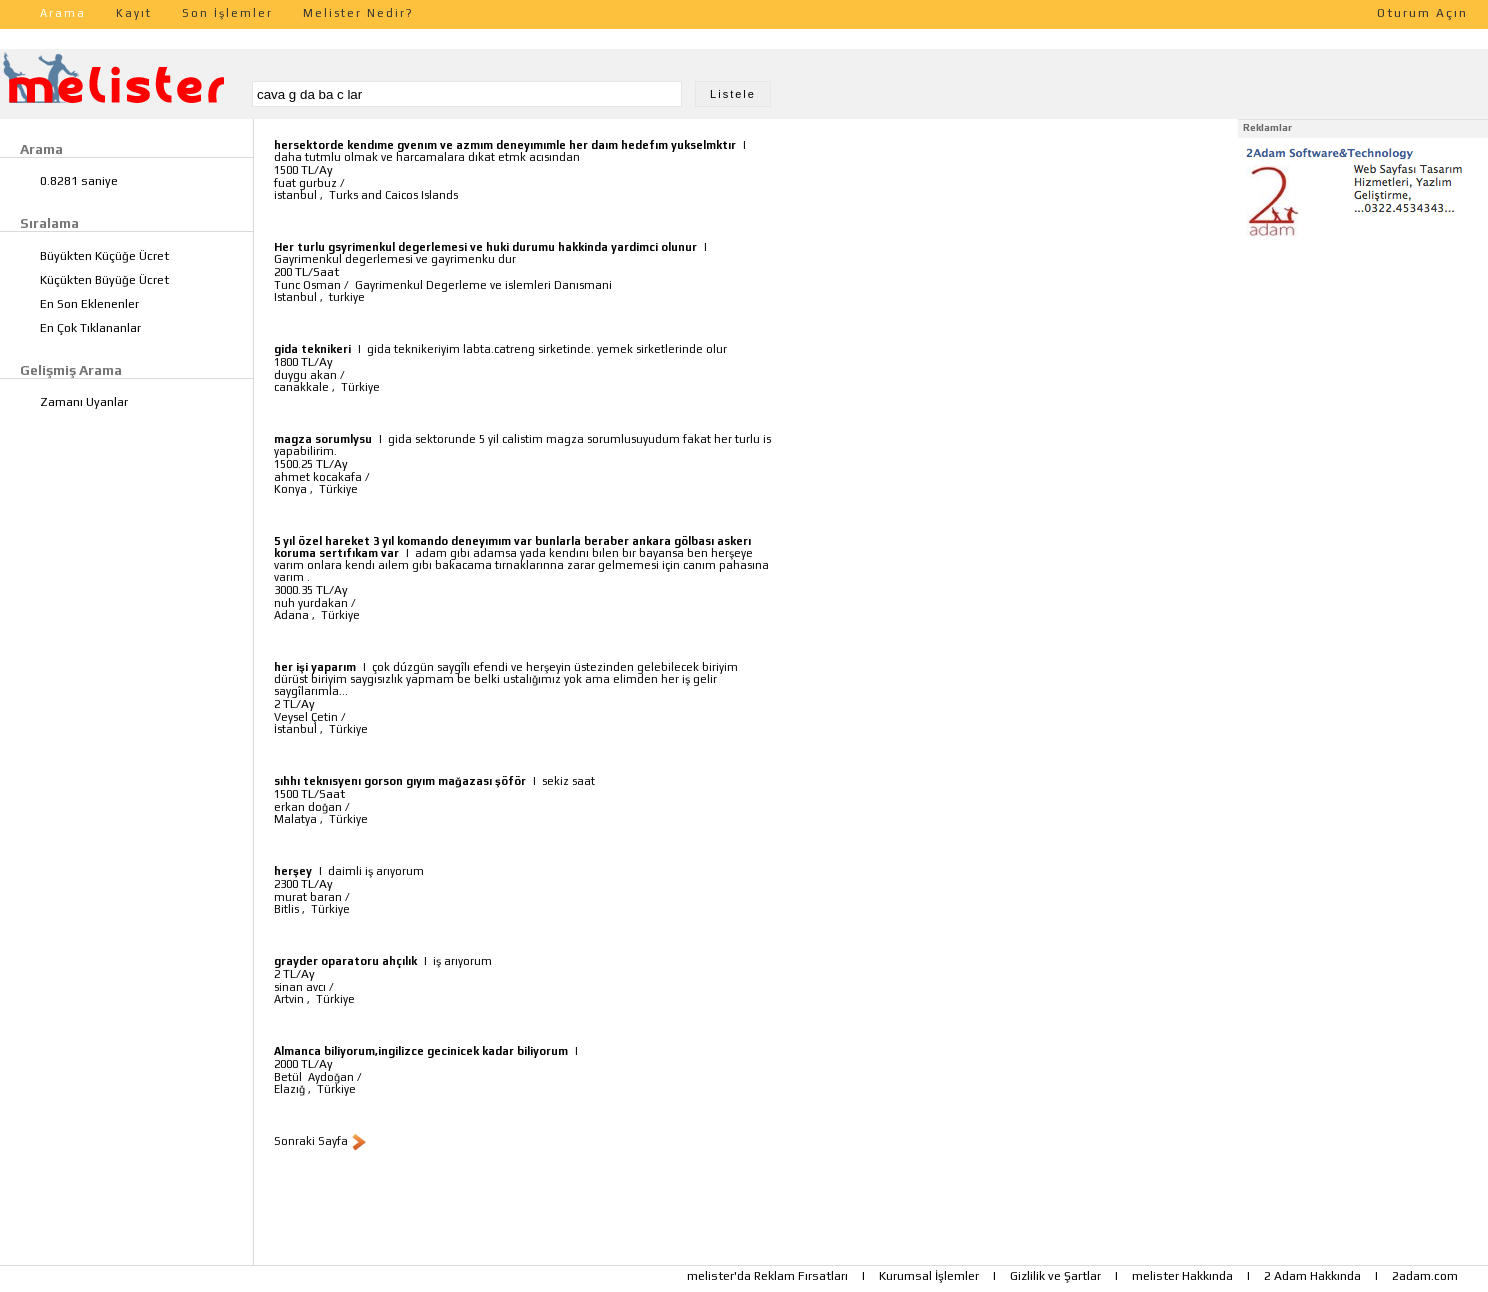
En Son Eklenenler (89, 304)
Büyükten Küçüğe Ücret (104, 256)
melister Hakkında (1182, 1276)
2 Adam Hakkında (1312, 1276)
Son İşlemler (227, 13)
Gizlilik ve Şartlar (1055, 1276)
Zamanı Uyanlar (84, 402)
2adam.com (1425, 1276)
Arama (63, 13)
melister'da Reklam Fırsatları (767, 1276)
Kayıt (134, 13)
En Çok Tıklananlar (90, 328)
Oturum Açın (1422, 13)
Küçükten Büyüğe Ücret (104, 280)
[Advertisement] (1363, 368)
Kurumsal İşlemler (929, 1276)
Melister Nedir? (358, 13)
